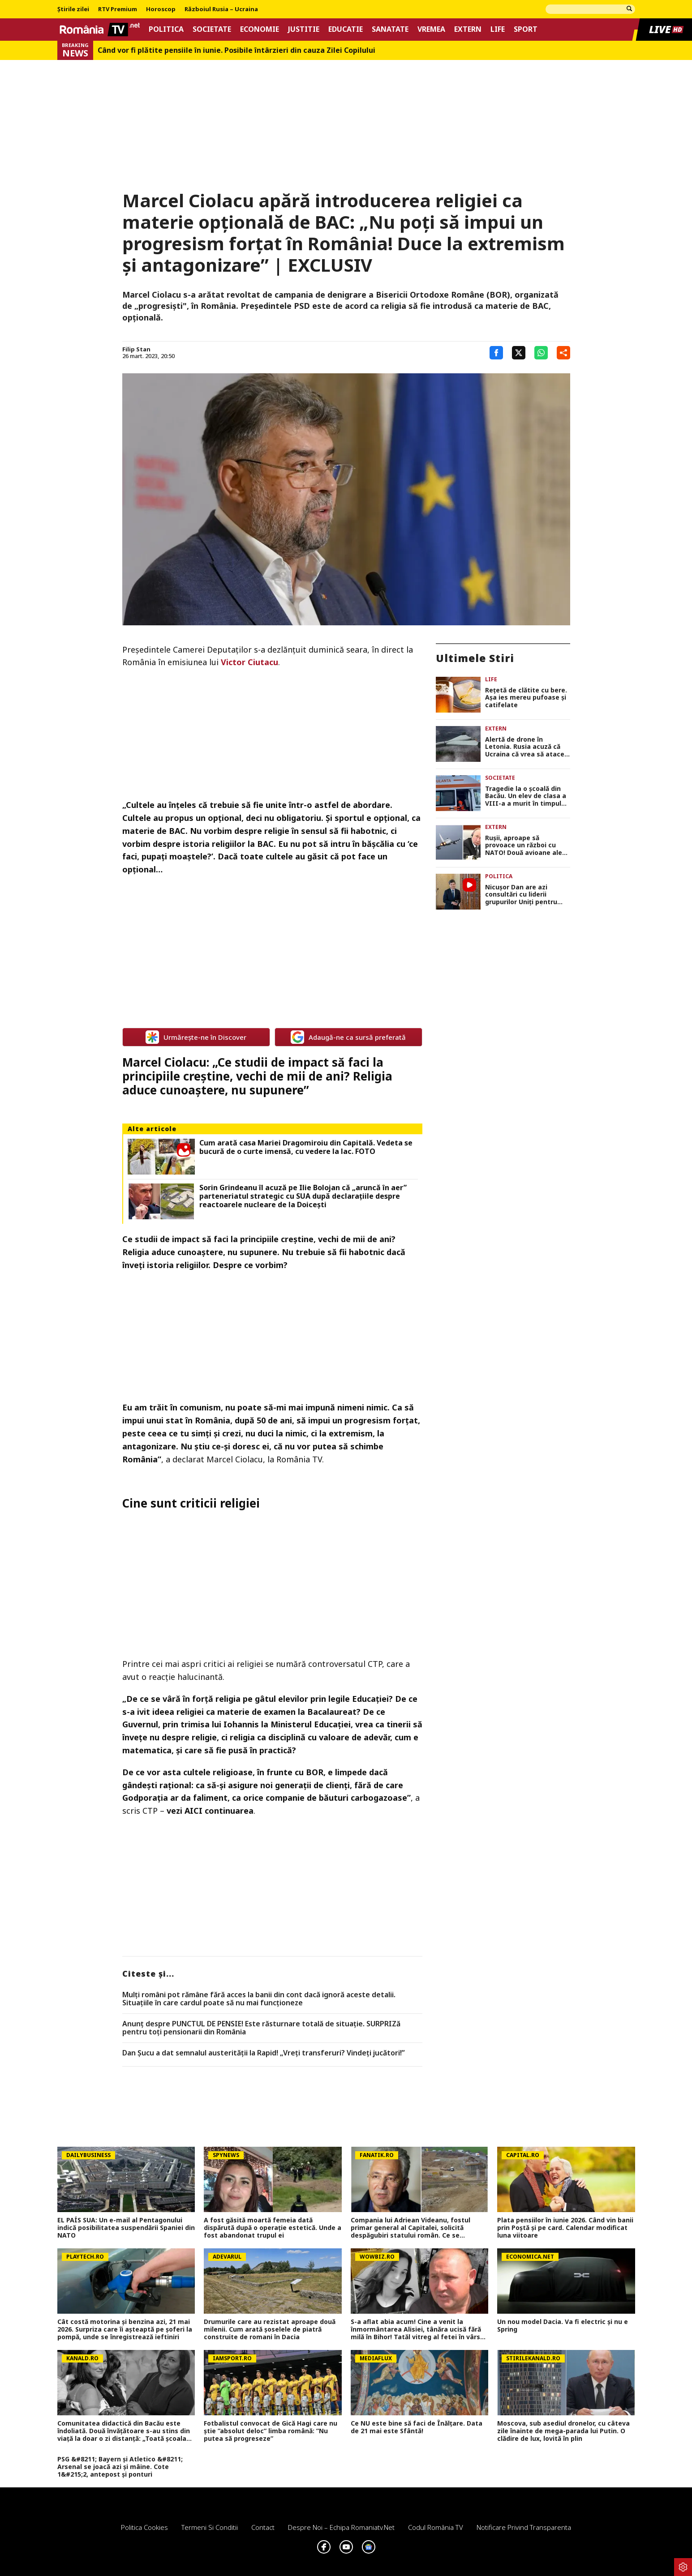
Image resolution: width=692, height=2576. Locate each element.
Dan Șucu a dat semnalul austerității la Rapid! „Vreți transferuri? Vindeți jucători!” (263, 2053)
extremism (351, 1433)
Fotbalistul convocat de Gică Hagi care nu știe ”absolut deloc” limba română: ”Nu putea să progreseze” (270, 2431)
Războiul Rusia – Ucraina (221, 9)
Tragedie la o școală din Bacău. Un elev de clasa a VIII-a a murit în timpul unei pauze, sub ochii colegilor (525, 796)
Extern (467, 29)
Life (497, 29)
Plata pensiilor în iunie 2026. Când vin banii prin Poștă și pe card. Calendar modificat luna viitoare (565, 2228)
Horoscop (161, 9)
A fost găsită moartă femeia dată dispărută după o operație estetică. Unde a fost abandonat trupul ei (272, 2228)
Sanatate (390, 29)
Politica (166, 29)
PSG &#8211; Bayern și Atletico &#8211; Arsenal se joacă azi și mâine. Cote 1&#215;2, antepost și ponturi (120, 2467)
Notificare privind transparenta (524, 2527)
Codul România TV (435, 2527)
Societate (212, 29)
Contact (263, 2527)
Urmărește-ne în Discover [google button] (196, 1037)
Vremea (431, 29)
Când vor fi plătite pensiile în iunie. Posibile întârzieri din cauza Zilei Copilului (236, 50)
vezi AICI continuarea (210, 1810)
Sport (525, 29)
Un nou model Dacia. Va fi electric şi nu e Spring (562, 2325)
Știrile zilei (73, 9)
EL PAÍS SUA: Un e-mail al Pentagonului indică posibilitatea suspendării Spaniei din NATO (126, 2228)
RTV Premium (117, 9)
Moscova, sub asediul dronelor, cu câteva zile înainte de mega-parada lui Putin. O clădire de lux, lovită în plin (563, 2431)
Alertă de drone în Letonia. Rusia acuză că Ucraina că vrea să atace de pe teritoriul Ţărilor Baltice (524, 747)
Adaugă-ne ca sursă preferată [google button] (348, 1037)
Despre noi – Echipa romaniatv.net (341, 2527)
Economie (259, 29)
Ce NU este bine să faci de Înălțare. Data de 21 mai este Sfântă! (416, 2427)
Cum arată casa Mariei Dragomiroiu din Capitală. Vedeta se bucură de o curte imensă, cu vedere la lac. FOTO (306, 1147)
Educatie (345, 29)
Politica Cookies (144, 2527)
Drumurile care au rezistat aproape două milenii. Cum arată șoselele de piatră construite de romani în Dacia (269, 2329)
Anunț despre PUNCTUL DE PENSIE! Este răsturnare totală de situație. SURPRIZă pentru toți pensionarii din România (261, 2028)
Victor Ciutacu (249, 662)
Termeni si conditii (209, 2527)
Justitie (303, 29)
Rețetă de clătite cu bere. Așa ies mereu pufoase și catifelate (526, 698)
